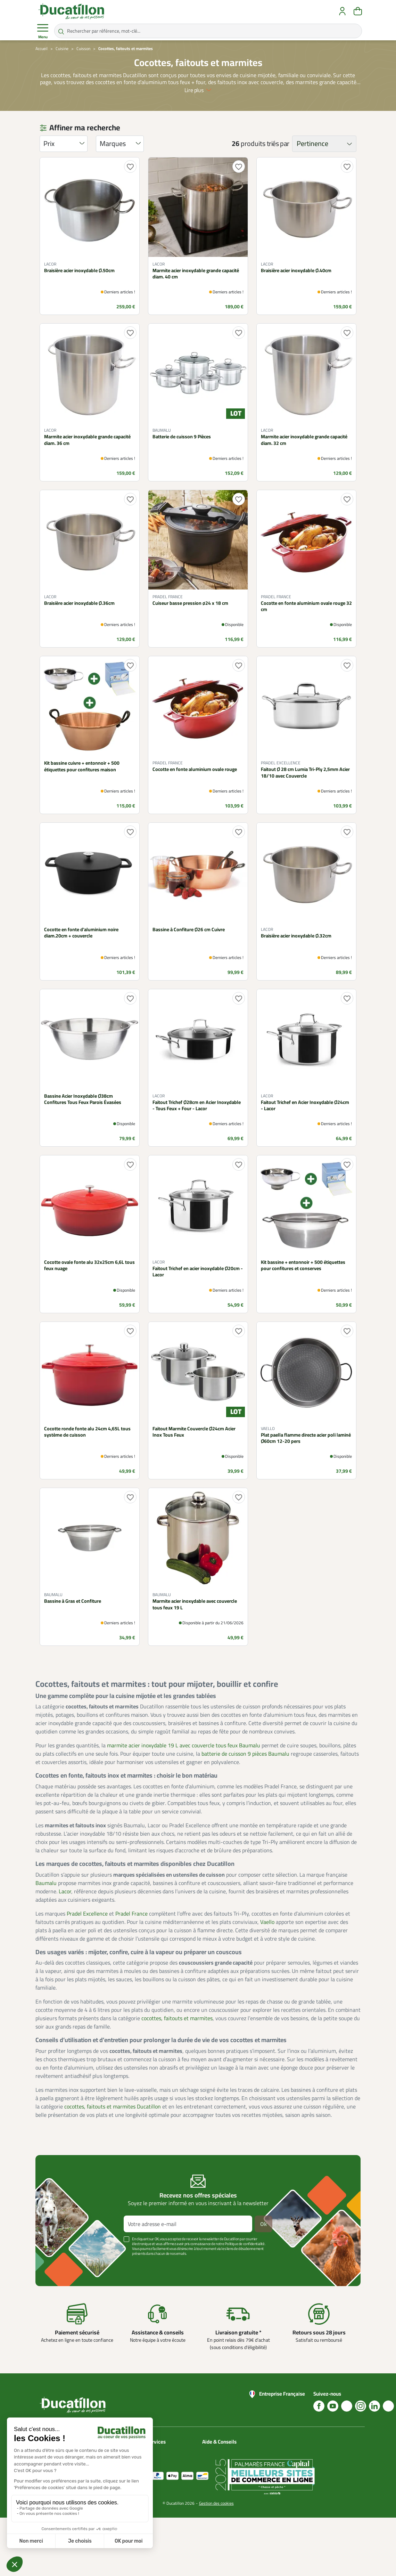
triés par (278, 143)
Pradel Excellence (87, 1913)
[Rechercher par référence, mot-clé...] (208, 31)
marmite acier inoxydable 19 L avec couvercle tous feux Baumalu (183, 1745)
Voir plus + (59, 2263)
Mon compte (159, 2458)
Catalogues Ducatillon (168, 2450)
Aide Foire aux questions (216, 2479)
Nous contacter (217, 2450)
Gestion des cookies (216, 2562)
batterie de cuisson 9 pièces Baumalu (245, 1753)
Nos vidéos (213, 2492)
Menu (42, 31)
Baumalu (46, 1883)
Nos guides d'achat (221, 2467)
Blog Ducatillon (217, 2458)
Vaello (267, 1922)
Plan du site (158, 2467)
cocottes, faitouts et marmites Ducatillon (112, 2106)
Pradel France (131, 1913)
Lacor (65, 1891)
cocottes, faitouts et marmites (177, 2018)
